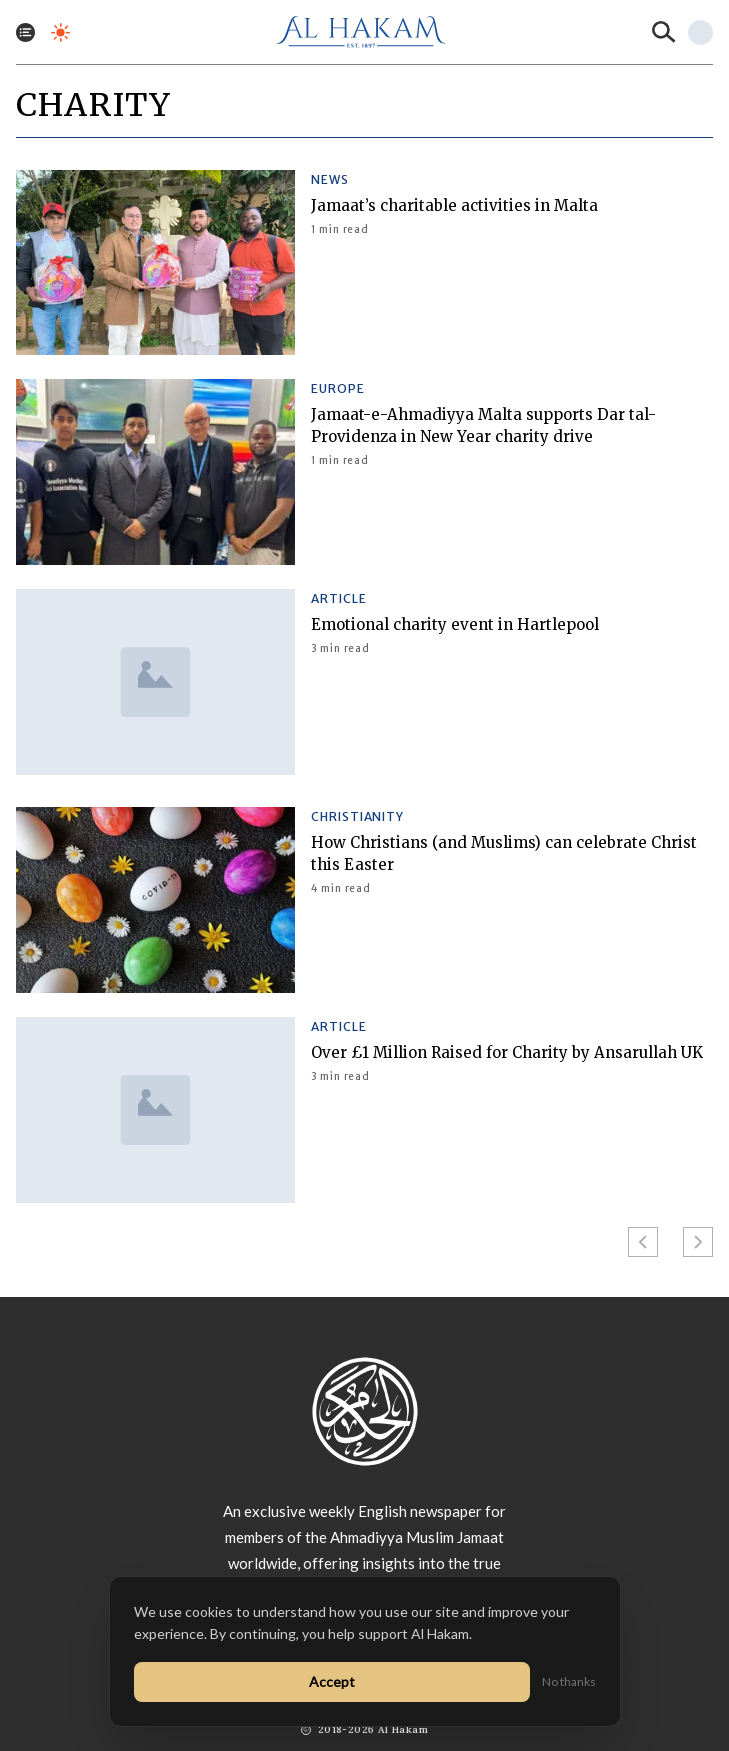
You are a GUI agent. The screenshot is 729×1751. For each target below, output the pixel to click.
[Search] (664, 32)
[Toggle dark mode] (60, 32)
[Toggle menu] (25, 32)
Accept (332, 1681)
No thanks (569, 1681)
